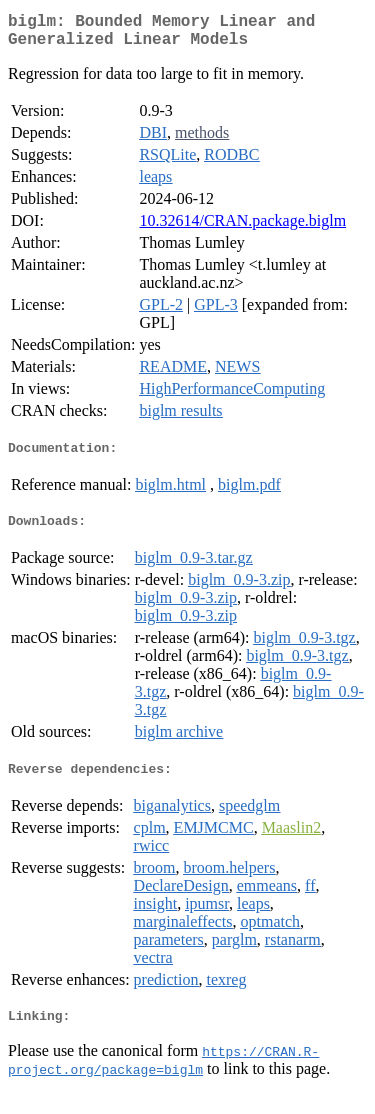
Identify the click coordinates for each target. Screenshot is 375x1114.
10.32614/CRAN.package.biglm (242, 228)
